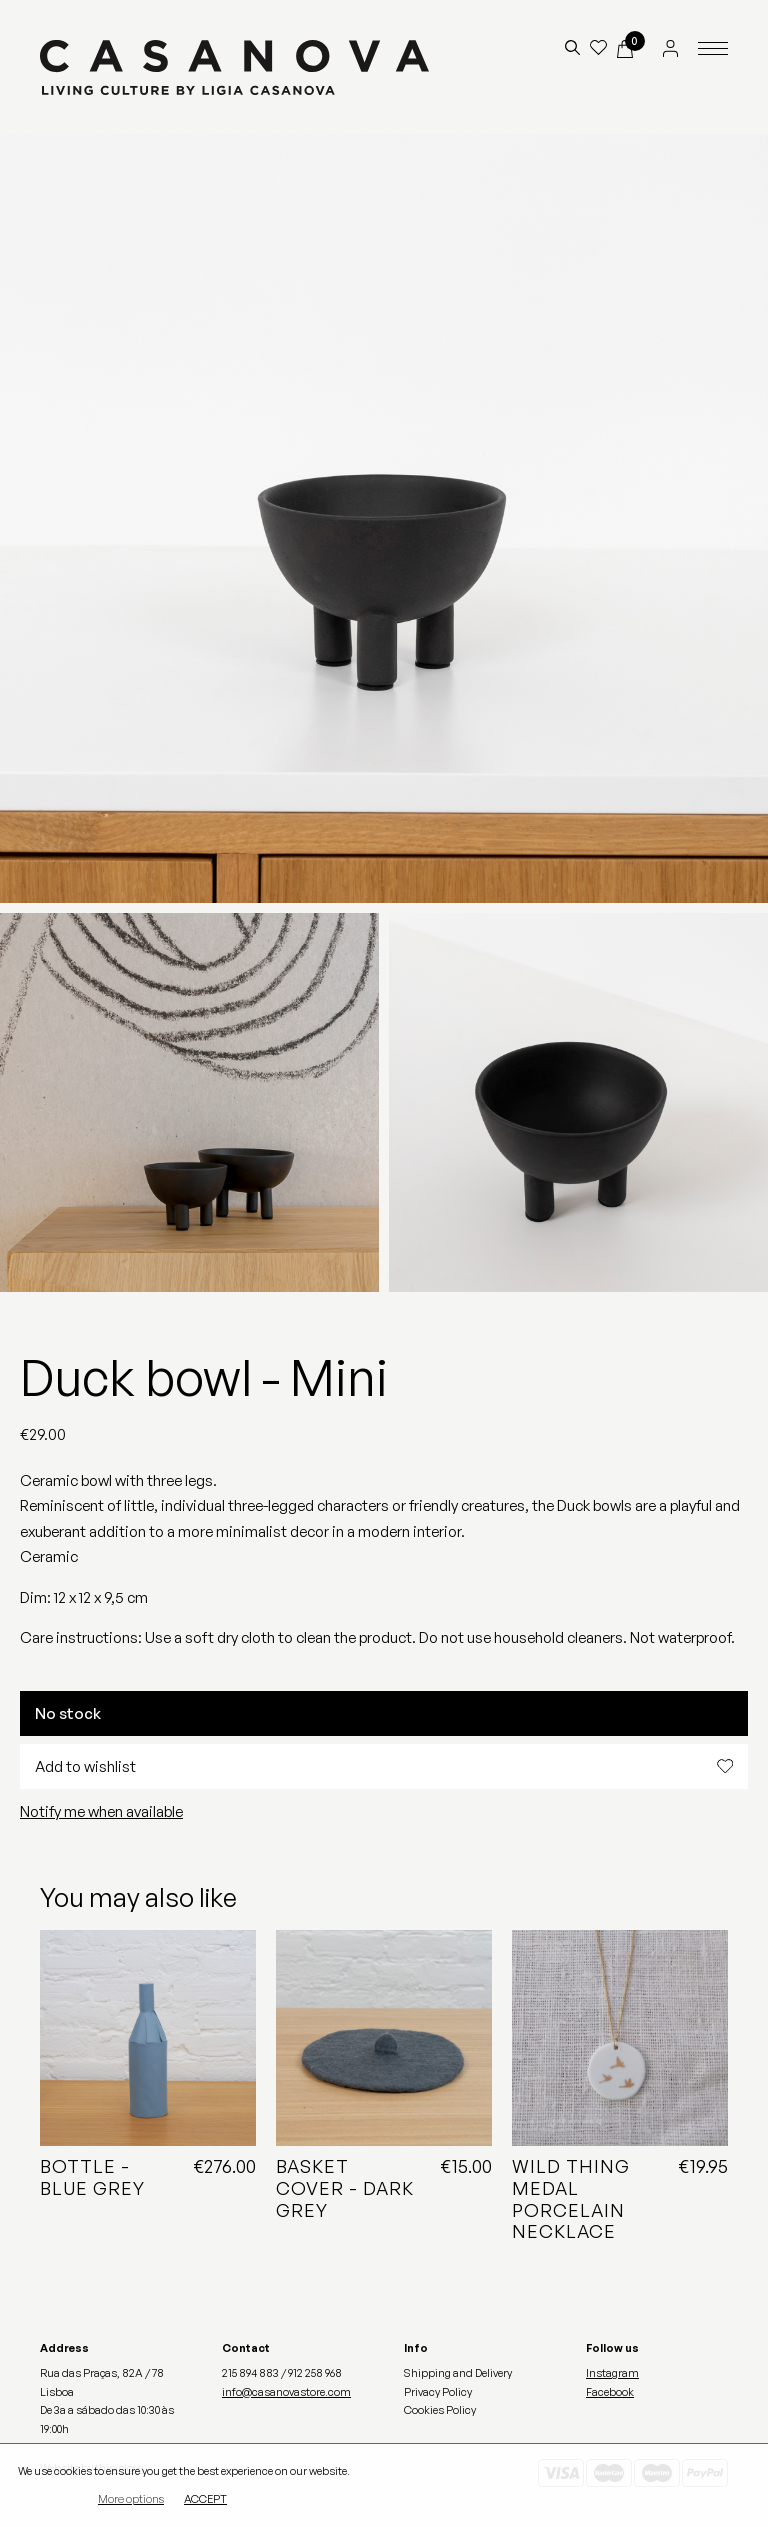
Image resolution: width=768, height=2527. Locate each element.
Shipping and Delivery (458, 2373)
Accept (205, 2500)
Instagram (612, 2373)
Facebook (610, 2392)
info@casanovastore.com (286, 2392)
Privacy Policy (438, 2392)
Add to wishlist (384, 1766)
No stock (68, 1713)
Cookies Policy (440, 2410)
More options (131, 2500)
